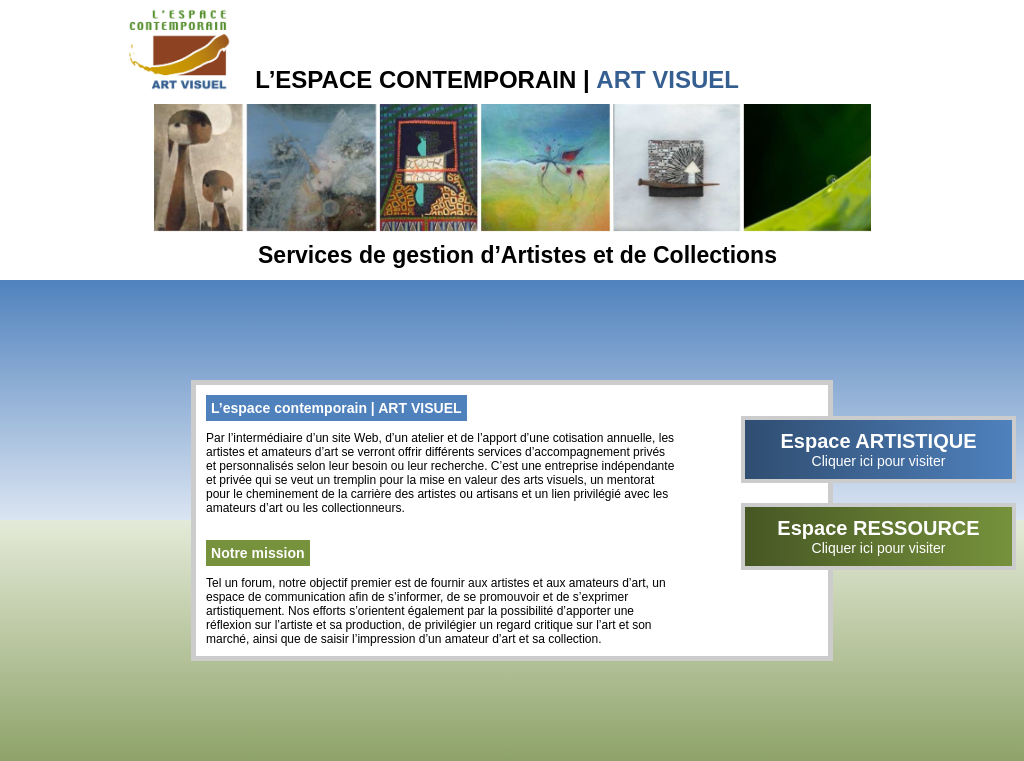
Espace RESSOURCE (878, 536)
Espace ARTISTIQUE (878, 449)
